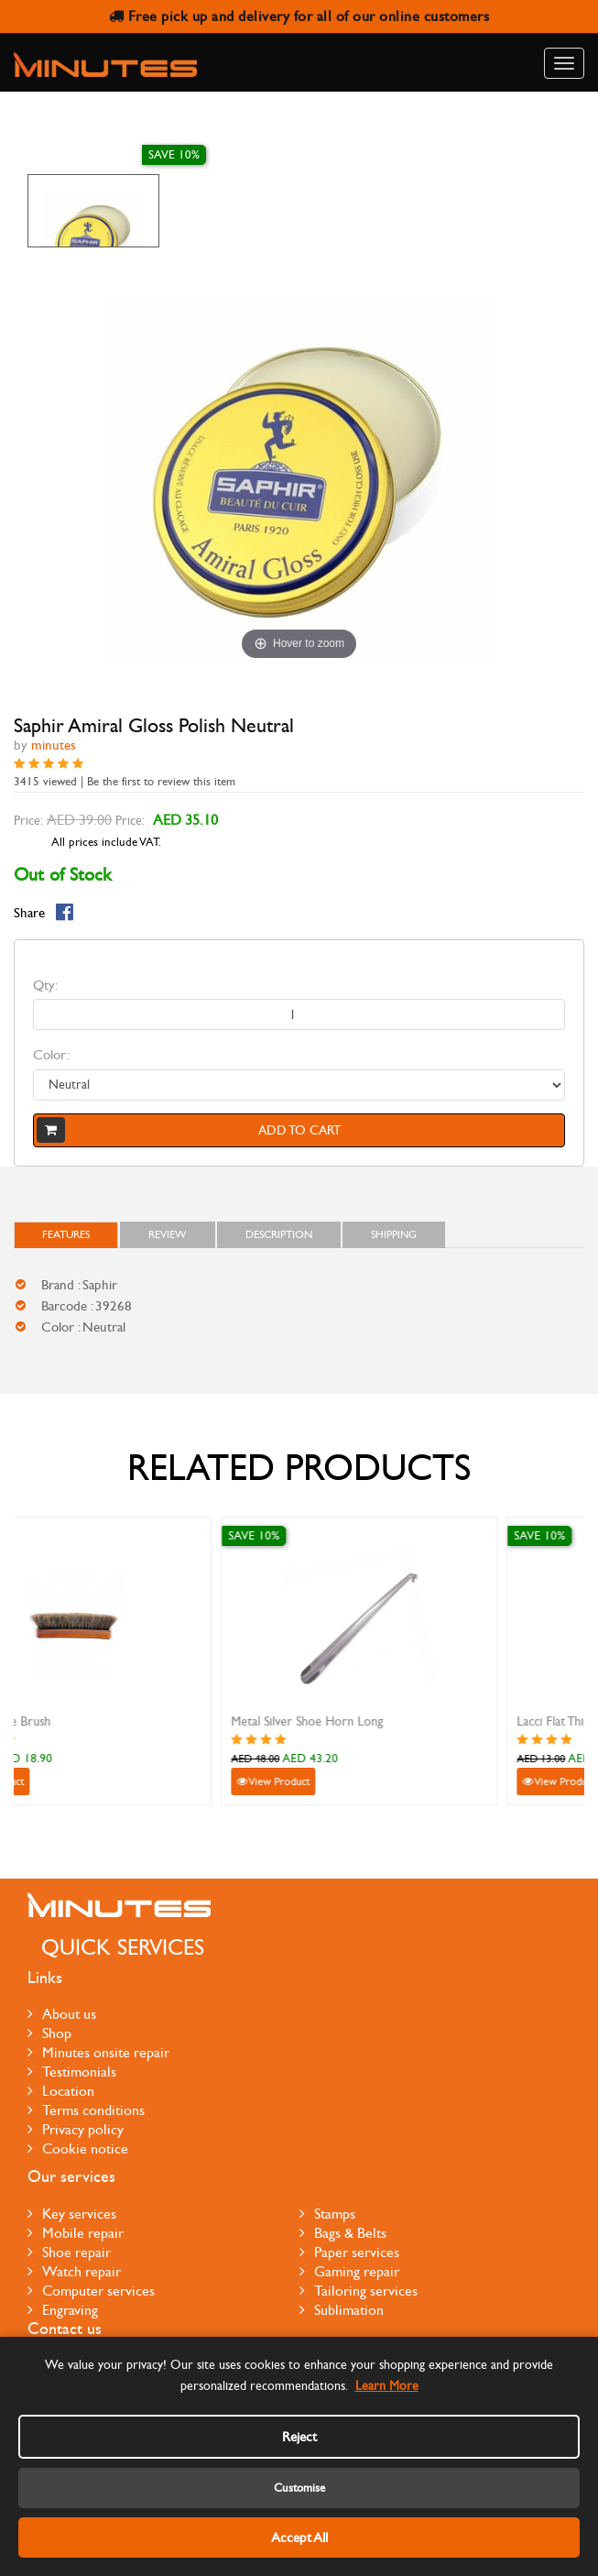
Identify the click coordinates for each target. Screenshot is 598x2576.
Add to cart (189, 1130)
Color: (51, 1055)
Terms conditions (86, 2110)
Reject (299, 2436)
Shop (49, 2033)
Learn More (387, 2386)
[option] (93, 210)
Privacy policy (75, 2129)
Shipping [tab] (394, 1234)
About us (61, 2013)
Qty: (45, 985)
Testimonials (71, 2071)
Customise (299, 2488)
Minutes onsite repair (98, 2052)
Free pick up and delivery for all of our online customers (299, 16)
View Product (45, 1781)
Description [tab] (278, 1234)
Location (60, 2090)
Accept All (299, 2537)
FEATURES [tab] (66, 1234)
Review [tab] (167, 1234)
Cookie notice (77, 2148)
